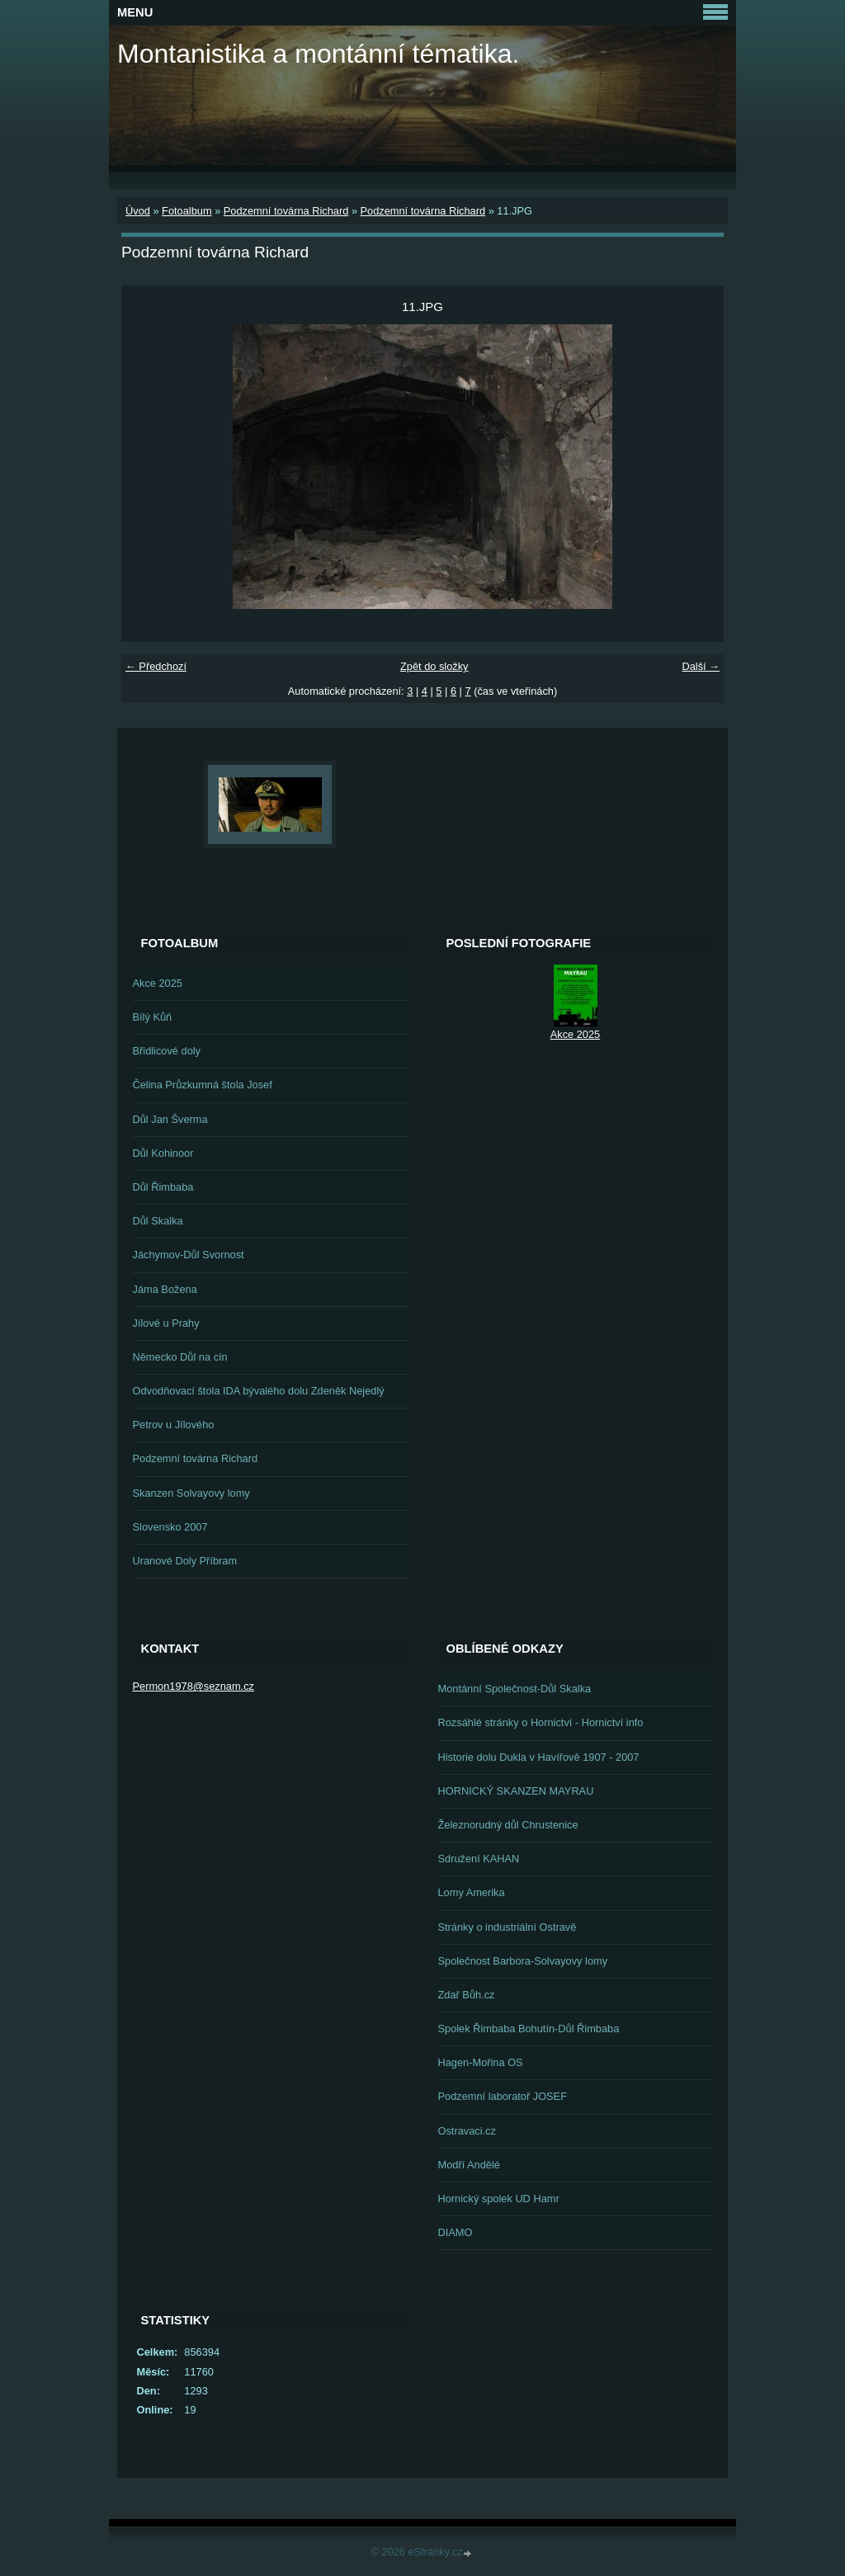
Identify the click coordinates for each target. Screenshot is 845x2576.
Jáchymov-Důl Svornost (188, 1254)
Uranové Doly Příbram (185, 1561)
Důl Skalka (158, 1221)
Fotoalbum (186, 211)
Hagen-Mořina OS (480, 2062)
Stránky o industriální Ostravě (507, 1927)
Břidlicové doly (167, 1051)
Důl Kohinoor (163, 1153)
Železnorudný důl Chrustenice (508, 1825)
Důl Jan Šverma (170, 1119)
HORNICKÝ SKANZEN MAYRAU (516, 1791)
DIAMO (455, 2232)
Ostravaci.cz (467, 2131)
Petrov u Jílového (174, 1424)
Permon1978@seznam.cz (193, 1686)
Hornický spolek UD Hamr (498, 2198)
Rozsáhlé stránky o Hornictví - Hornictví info (541, 1722)
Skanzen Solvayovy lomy (191, 1493)
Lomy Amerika (471, 1892)
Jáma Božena (165, 1289)
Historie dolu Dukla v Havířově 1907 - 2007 (539, 1757)
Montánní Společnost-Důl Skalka (515, 1688)
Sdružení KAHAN (479, 1858)
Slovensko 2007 (170, 1527)
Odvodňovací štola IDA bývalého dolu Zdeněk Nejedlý (259, 1391)
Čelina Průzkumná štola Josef (202, 1084)
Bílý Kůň (152, 1017)
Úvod (137, 211)
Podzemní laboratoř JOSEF (502, 2096)
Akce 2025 (157, 983)
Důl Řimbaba (163, 1187)
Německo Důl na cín (180, 1357)
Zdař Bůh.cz (466, 1995)
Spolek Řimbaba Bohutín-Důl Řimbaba (529, 2028)
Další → (701, 666)
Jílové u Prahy (166, 1323)
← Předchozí (155, 666)
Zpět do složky (434, 666)
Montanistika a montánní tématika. (318, 53)
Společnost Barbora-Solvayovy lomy (523, 1961)
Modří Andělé (469, 2164)
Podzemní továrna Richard (286, 211)
